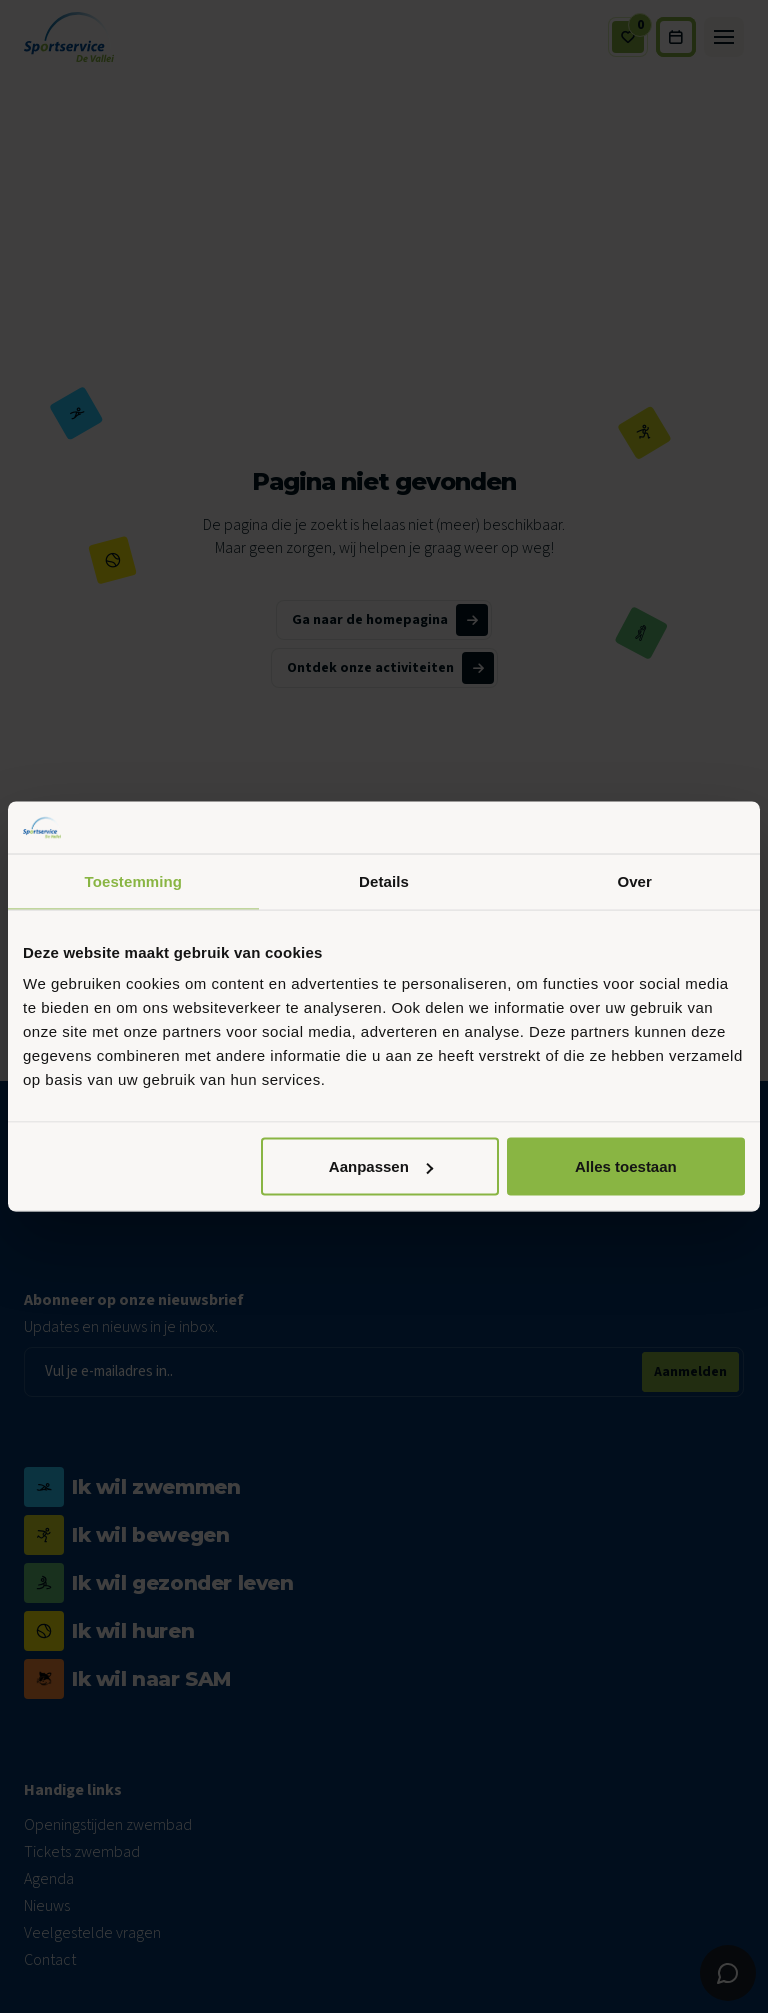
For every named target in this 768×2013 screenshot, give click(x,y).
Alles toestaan (626, 1166)
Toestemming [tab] (134, 880)
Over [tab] (634, 880)
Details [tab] (384, 880)
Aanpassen (381, 1166)
